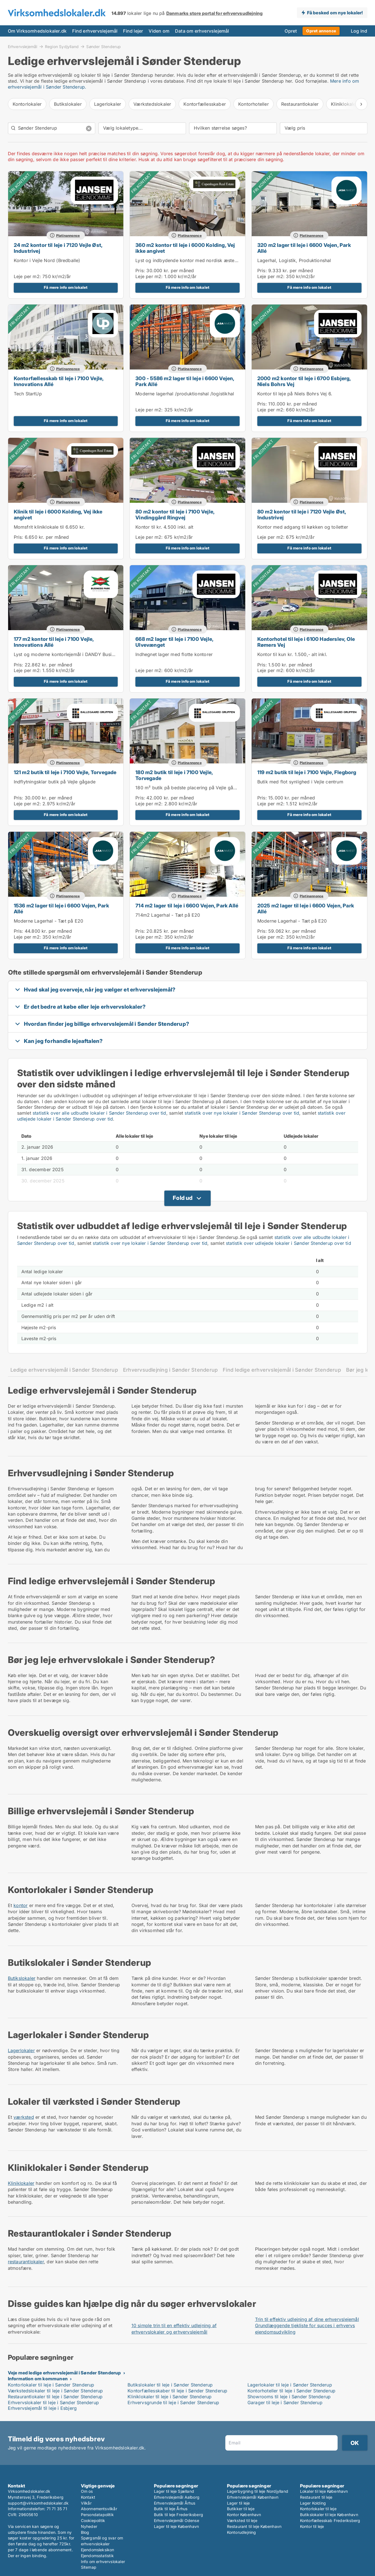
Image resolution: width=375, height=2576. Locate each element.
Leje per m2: (27, 276)
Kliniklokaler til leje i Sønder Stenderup (170, 2396)
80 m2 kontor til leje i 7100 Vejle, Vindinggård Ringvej (174, 514)
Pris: (140, 270)
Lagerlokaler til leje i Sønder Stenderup (289, 2385)
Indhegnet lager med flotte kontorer (174, 654)
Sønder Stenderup (103, 47)
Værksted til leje (242, 2520)
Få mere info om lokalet (66, 287)
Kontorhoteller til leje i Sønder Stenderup (291, 2391)
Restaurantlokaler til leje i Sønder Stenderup (55, 2396)
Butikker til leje (240, 2508)
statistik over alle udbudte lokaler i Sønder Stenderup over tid (99, 1113)
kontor (20, 1905)
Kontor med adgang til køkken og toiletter (302, 527)
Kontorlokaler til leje (318, 2508)
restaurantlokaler (26, 2261)
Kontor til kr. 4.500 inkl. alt (164, 527)
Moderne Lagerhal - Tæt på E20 (48, 921)
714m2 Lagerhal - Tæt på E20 (167, 915)
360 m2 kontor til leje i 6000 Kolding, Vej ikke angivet (185, 248)
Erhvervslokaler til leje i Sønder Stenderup (53, 2402)
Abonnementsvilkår (99, 2508)
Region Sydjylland (62, 46)
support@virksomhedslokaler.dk (38, 2503)
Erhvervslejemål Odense (176, 2520)
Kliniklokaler (21, 2183)
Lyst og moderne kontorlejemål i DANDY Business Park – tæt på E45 (88, 654)
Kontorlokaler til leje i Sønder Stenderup (51, 2385)
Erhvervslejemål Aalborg (177, 2497)
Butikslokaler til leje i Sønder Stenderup (170, 2385)
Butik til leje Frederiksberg (178, 2514)
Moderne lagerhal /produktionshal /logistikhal (184, 393)
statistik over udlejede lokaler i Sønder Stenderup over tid (288, 1243)
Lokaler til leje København (324, 2491)
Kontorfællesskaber (204, 104)
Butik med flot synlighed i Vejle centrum (300, 782)
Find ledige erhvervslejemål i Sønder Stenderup (282, 1370)
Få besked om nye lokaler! (335, 12)
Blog (85, 2532)
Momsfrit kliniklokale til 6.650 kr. (49, 527)
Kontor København (244, 2514)
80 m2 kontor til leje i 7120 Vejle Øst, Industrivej (301, 514)
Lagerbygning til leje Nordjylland (257, 2491)
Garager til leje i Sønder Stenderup (284, 2402)
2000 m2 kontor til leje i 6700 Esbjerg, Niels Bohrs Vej (304, 381)
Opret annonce (321, 30)
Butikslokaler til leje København (329, 2514)
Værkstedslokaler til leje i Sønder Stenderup (55, 2391)
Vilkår (86, 2503)
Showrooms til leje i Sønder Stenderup (289, 2396)
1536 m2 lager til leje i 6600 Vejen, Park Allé (61, 908)
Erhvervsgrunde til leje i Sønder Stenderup (173, 2402)
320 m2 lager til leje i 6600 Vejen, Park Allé (304, 248)
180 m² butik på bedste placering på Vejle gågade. (190, 787)
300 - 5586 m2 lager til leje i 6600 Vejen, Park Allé (184, 381)
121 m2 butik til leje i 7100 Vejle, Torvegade (65, 772)
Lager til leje (238, 2503)
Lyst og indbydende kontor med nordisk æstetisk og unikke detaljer (208, 260)
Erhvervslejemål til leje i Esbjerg (42, 2408)
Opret (291, 31)
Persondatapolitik (97, 2514)
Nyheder (89, 2526)
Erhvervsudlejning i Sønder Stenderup (170, 1370)
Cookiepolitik (93, 2520)
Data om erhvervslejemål (202, 31)
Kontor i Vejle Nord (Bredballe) (47, 260)
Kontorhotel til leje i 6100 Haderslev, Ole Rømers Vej (306, 642)
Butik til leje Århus (171, 2508)
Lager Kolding (313, 2503)
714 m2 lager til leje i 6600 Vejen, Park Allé (186, 906)
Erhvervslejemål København (253, 2497)
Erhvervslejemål (22, 46)
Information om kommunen (38, 2378)
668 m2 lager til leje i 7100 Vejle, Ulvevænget (174, 642)
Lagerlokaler (107, 104)
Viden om (159, 31)
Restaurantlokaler (300, 104)
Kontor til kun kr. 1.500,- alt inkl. (292, 654)
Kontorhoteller (253, 104)
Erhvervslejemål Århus (175, 2503)
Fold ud (182, 1198)
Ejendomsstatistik (97, 2555)
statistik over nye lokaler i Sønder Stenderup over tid (242, 1113)
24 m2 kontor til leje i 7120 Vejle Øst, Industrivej (58, 248)
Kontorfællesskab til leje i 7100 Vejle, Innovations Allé (59, 381)
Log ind (359, 31)
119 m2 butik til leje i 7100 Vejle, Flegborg (306, 772)
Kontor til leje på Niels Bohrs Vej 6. (294, 393)
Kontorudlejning (241, 2532)
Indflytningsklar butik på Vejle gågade (55, 782)
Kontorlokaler (27, 104)
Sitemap (88, 2567)
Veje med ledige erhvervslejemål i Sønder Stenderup (64, 2373)
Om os (87, 2491)
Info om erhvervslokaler (103, 2561)
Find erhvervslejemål (94, 31)
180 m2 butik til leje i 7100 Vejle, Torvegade (174, 775)
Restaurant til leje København (254, 2526)
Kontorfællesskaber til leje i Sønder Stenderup (177, 2391)
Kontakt (88, 2497)
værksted (23, 2117)
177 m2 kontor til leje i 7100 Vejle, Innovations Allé (54, 642)
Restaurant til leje (316, 2497)
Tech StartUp (28, 393)
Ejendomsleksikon (97, 2549)
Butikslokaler (68, 104)
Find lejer (133, 31)
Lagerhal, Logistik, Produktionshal (294, 260)
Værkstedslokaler (152, 104)
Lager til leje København (176, 2526)
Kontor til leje (312, 2526)
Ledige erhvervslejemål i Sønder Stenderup (64, 1370)
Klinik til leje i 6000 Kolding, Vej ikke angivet (58, 514)
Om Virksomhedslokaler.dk (37, 31)
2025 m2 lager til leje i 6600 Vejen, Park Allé (305, 908)
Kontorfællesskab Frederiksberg (330, 2520)
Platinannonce (68, 235)
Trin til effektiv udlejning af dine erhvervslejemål (307, 2319)
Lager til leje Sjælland (174, 2491)
